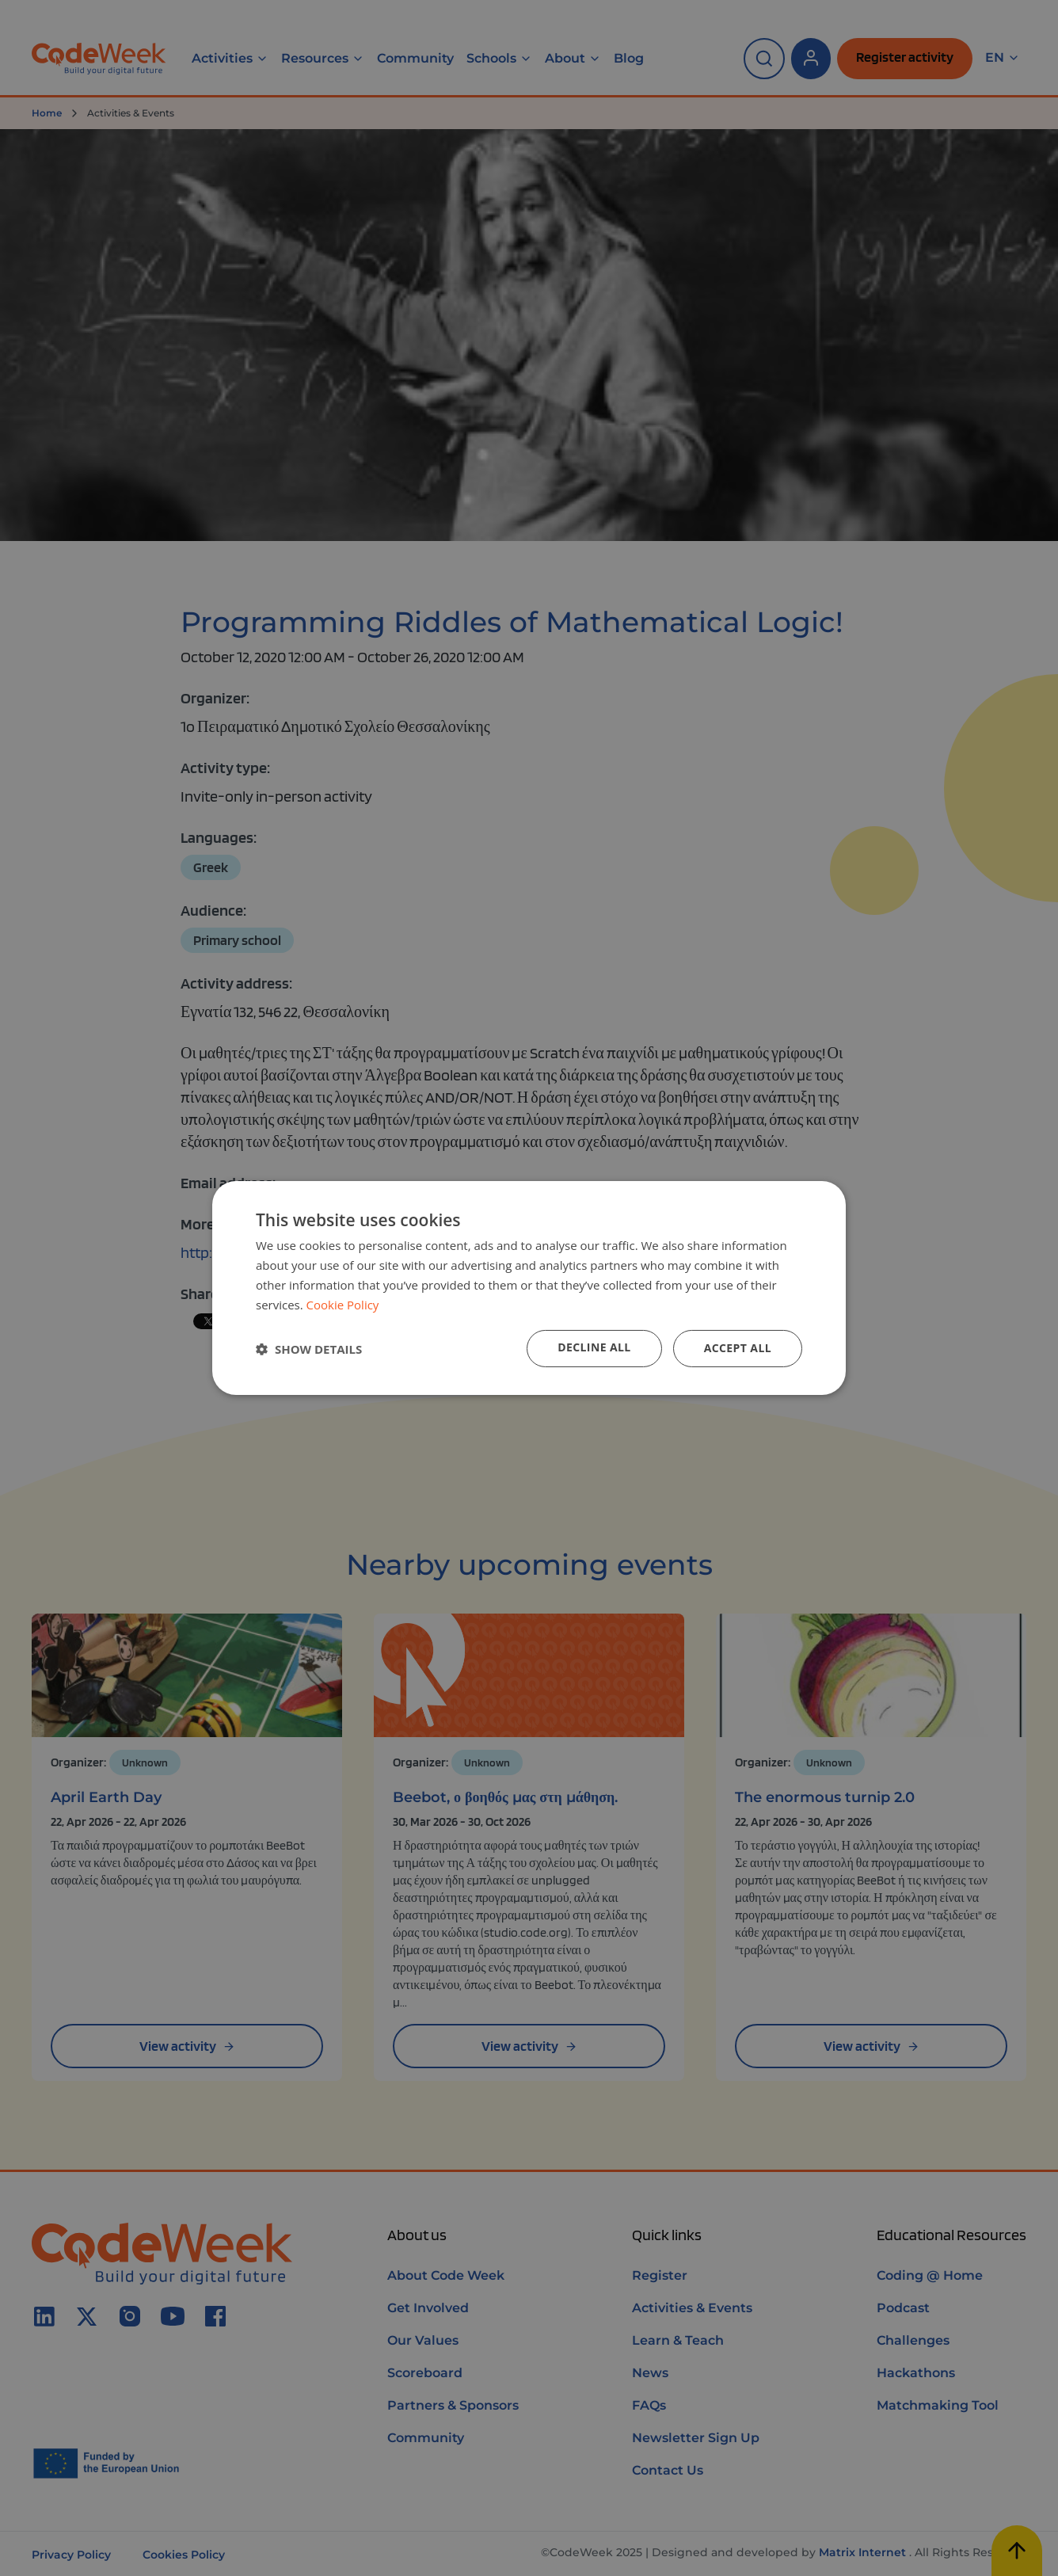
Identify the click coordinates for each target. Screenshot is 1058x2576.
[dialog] (529, 1288)
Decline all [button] (594, 1347)
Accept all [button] (737, 1347)
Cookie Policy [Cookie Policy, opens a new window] (342, 1305)
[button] (309, 1349)
